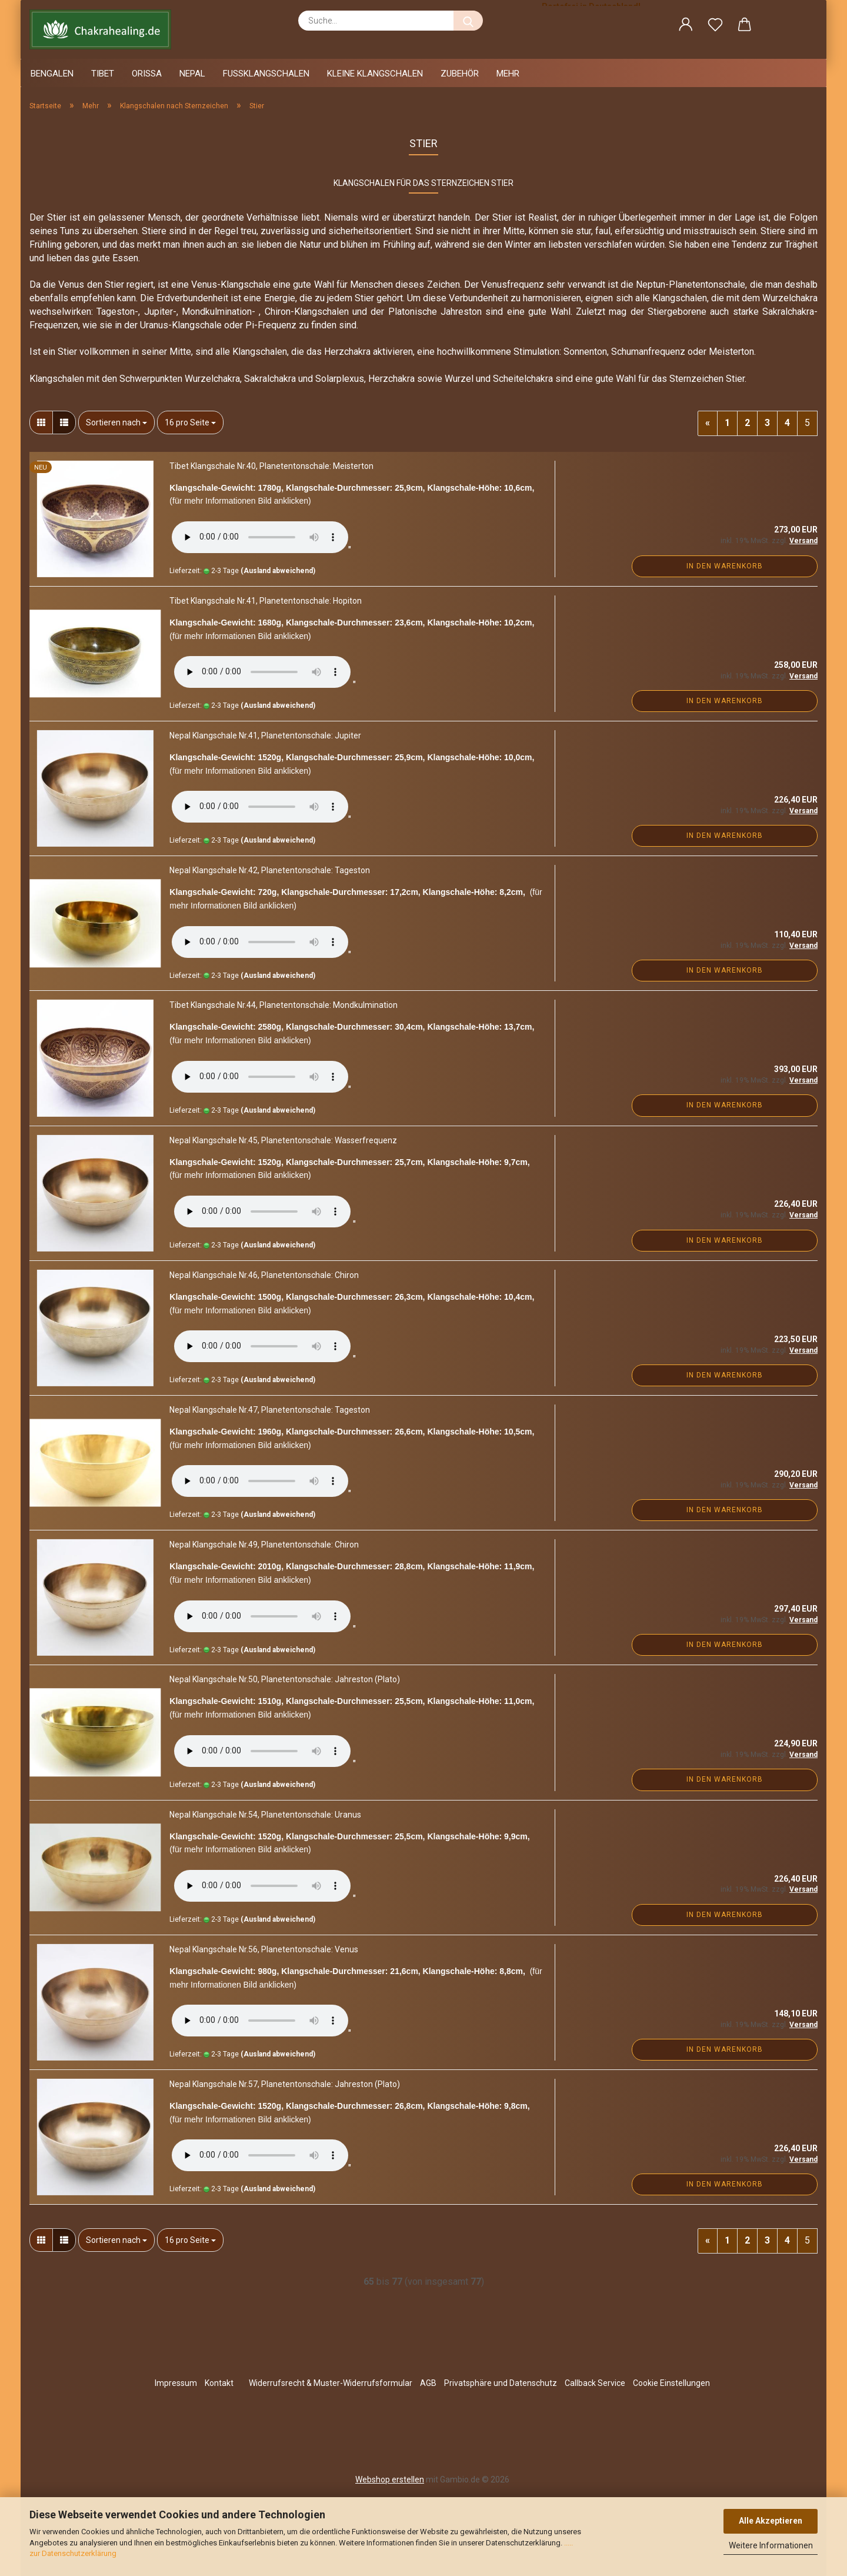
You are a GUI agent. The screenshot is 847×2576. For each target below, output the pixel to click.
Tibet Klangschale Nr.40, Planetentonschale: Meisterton (271, 466)
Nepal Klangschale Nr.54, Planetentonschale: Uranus (265, 1814)
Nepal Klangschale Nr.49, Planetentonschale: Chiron (264, 1544)
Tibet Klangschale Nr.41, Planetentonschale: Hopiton (265, 600)
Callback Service (595, 2383)
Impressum (176, 2383)
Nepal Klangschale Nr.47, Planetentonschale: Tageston (269, 1410)
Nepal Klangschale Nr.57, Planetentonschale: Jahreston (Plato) (284, 2084)
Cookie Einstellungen (671, 2383)
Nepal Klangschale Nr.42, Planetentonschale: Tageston (269, 870)
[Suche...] (468, 21)
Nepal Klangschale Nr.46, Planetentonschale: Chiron (264, 1275)
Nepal (192, 73)
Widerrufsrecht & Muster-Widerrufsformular (330, 2383)
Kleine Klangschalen (375, 73)
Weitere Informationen (771, 2545)
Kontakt (219, 2383)
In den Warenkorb (724, 566)
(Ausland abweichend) (278, 571)
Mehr (507, 73)
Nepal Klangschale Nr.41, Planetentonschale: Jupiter (265, 735)
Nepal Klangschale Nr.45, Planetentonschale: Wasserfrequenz (283, 1140)
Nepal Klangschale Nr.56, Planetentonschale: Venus (263, 1949)
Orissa (147, 73)
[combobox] (116, 422)
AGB (428, 2383)
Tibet (102, 73)
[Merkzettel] (715, 26)
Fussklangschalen (266, 73)
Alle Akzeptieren (770, 2520)
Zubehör (460, 73)
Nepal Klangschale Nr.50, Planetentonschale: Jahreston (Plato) (284, 1679)
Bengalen (52, 73)
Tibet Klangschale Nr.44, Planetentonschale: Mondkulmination (283, 1005)
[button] (686, 26)
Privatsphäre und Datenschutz (500, 2383)
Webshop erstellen (389, 2479)
